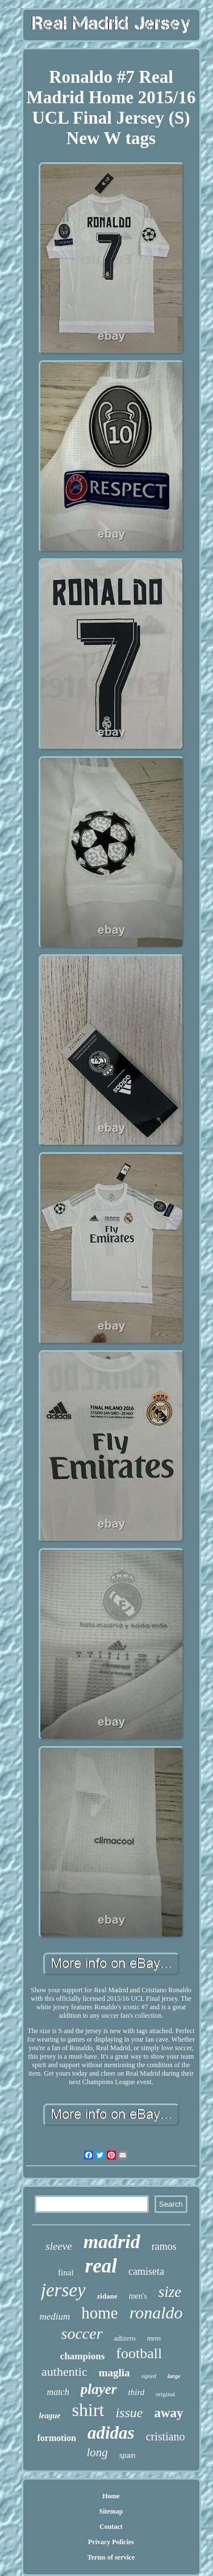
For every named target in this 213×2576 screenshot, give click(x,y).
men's (138, 2296)
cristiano (165, 2436)
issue (129, 2412)
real (101, 2266)
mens (154, 2338)
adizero (125, 2338)
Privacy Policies (111, 2542)
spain (127, 2456)
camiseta (146, 2271)
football (139, 2353)
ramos (164, 2246)
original (165, 2394)
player (99, 2389)
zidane (107, 2296)
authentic (64, 2371)
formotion (56, 2438)
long (96, 2452)
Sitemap (111, 2511)
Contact (111, 2527)
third (136, 2392)
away (168, 2413)
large (174, 2375)
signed (148, 2376)
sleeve (58, 2246)
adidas (111, 2433)
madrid (111, 2241)
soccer (81, 2333)
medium (54, 2316)
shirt (88, 2410)
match (58, 2392)
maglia (114, 2373)
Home (111, 2496)
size (170, 2291)
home (99, 2313)
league (49, 2415)
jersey (63, 2290)
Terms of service (111, 2557)
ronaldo (156, 2312)
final (66, 2272)
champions (82, 2356)
